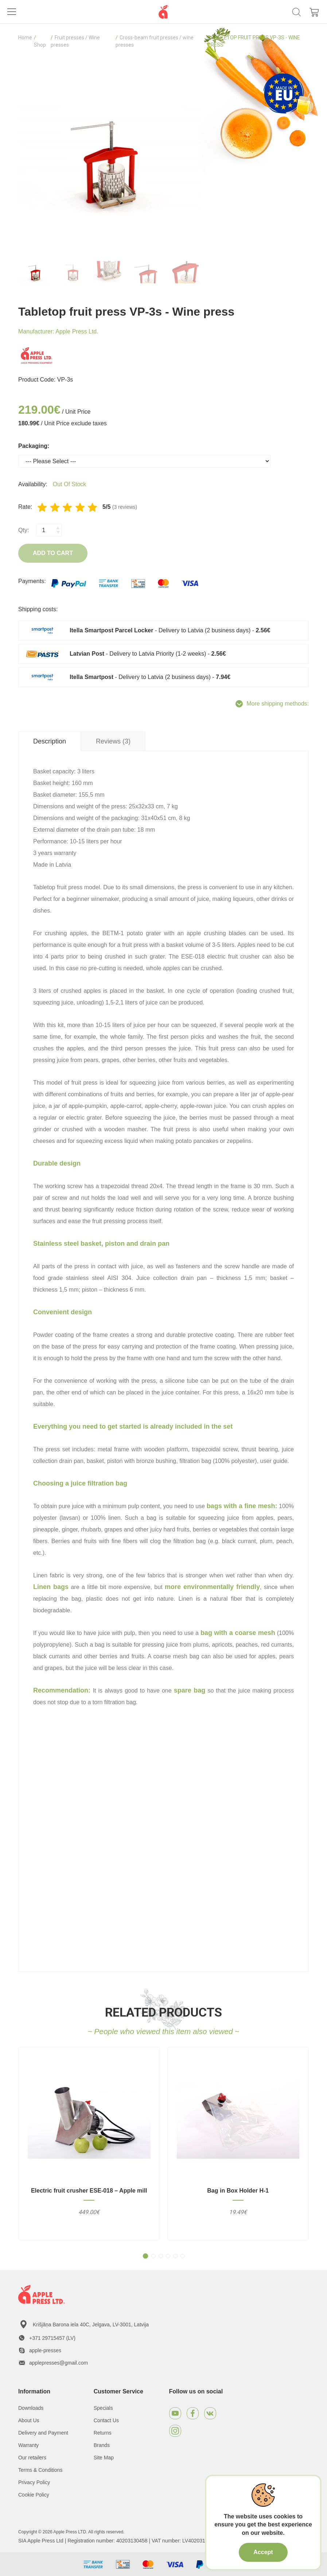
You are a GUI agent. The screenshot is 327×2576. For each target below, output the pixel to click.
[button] (145, 2256)
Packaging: (33, 446)
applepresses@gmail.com (58, 2363)
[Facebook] (193, 2413)
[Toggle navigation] (11, 11)
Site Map (104, 2457)
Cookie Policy (33, 2495)
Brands (102, 2445)
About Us (28, 2420)
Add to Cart (53, 553)
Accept (263, 2552)
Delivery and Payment (43, 2433)
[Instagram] (175, 2431)
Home (25, 37)
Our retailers (32, 2457)
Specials (103, 2408)
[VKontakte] (210, 2413)
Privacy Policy (34, 2482)
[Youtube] (175, 2413)
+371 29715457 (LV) (52, 2338)
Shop (40, 45)
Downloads (30, 2408)
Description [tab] (49, 741)
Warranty (28, 2445)
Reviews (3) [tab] (113, 741)
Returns (103, 2433)
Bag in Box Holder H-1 (238, 2190)
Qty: (23, 530)
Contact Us (106, 2420)
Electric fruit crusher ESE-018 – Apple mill (89, 2190)
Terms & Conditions (40, 2470)
